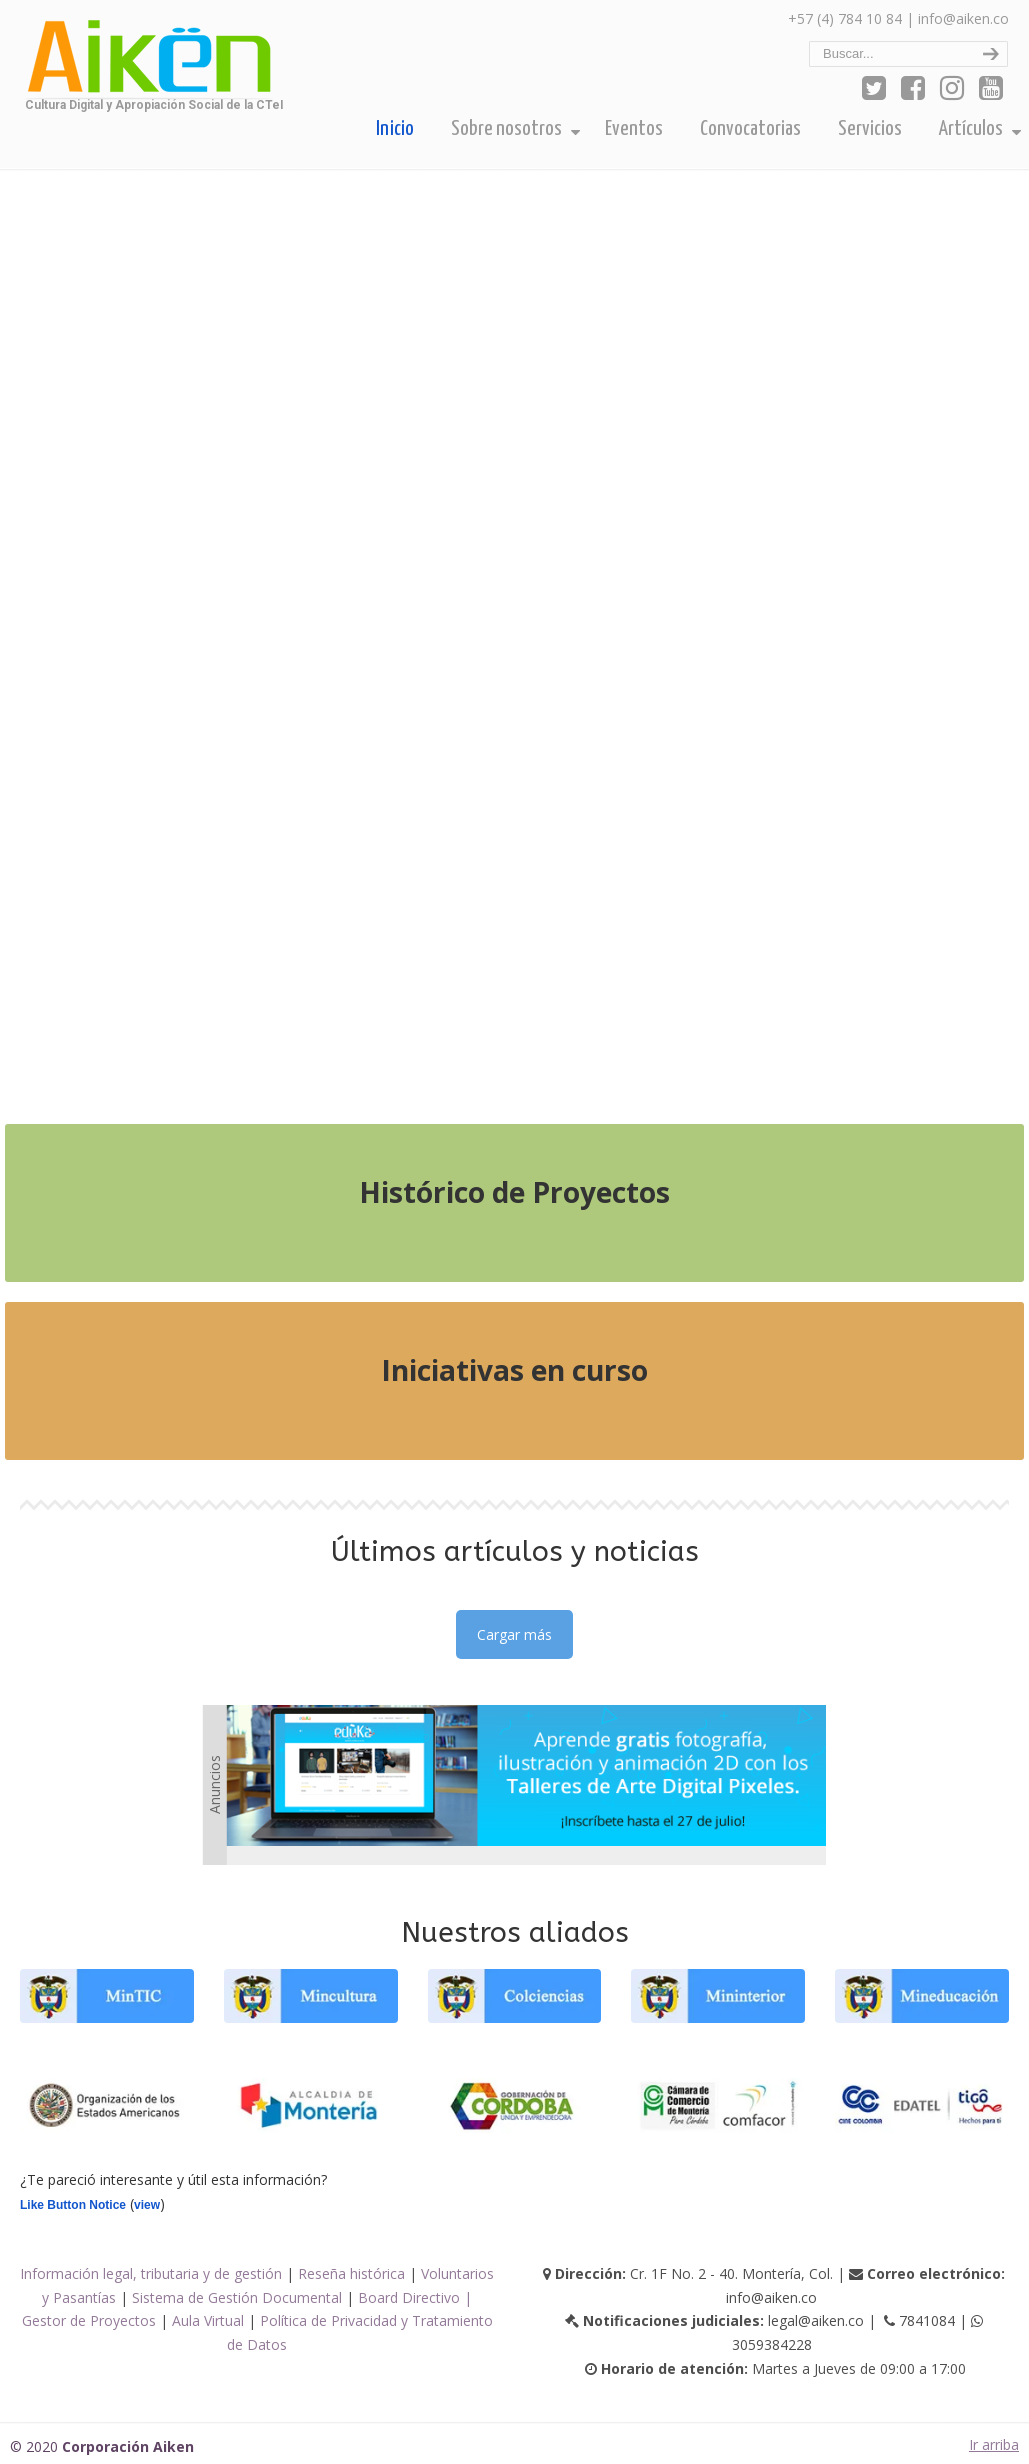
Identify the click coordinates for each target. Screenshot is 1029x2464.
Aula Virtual (208, 2320)
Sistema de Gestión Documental (237, 2297)
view (147, 2205)
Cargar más (514, 1634)
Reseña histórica (351, 2273)
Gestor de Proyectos (89, 2320)
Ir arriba (994, 2444)
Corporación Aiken (147, 61)
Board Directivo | (415, 2297)
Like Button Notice (73, 2205)
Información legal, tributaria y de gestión (151, 2273)
